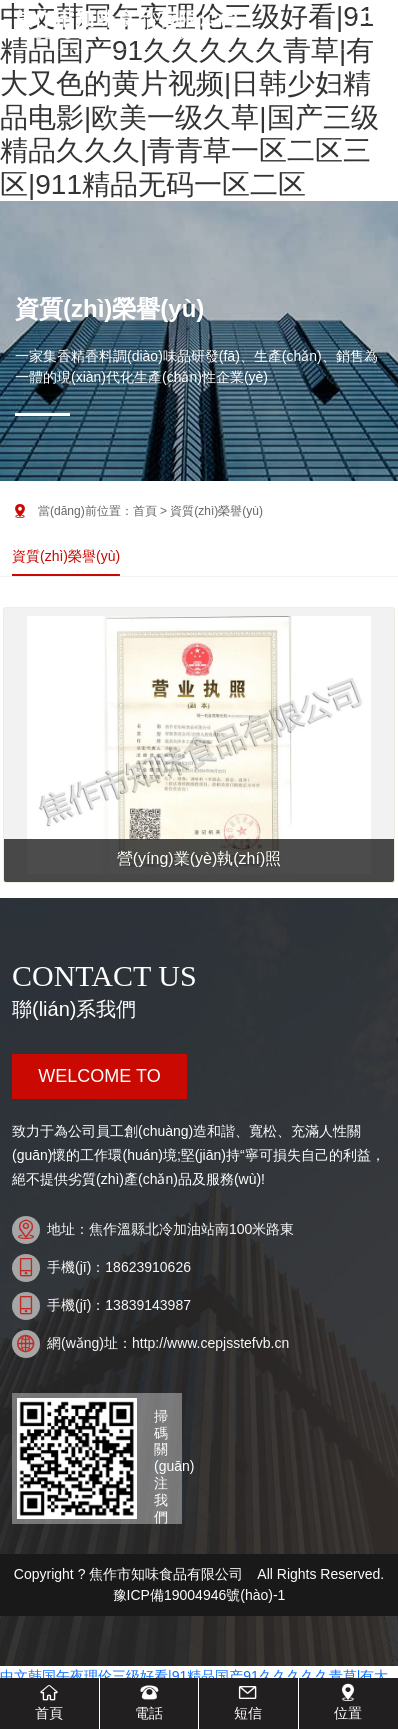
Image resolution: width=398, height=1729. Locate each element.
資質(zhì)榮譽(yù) (66, 556)
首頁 (145, 511)
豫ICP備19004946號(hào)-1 (203, 1595)
